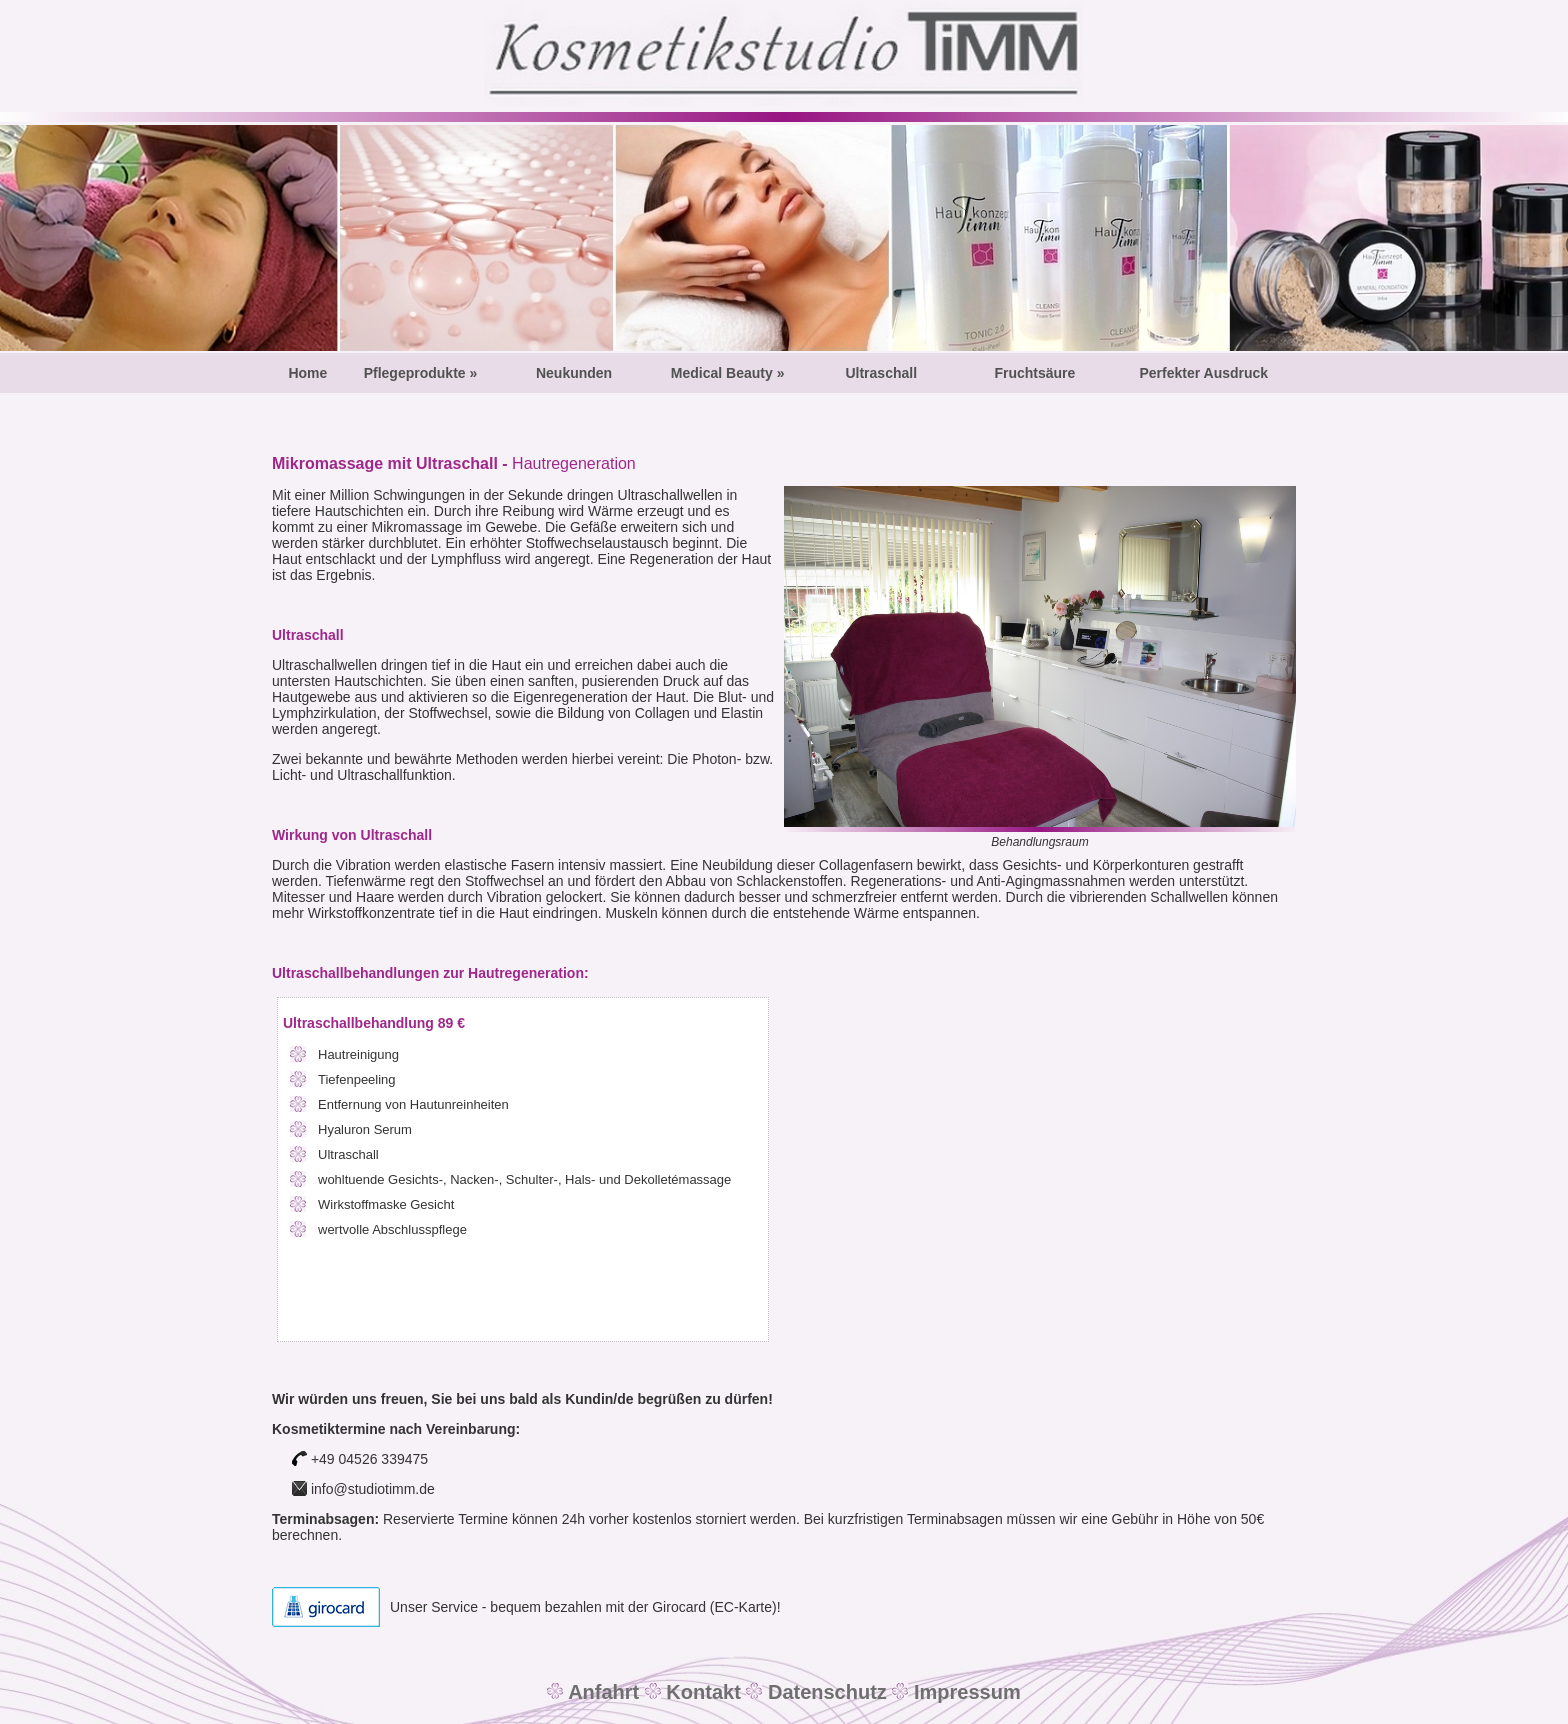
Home (307, 373)
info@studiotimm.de (371, 1489)
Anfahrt (603, 1692)
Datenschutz (824, 1692)
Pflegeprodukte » (421, 373)
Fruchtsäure (1034, 373)
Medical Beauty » (728, 373)
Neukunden (574, 373)
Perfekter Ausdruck (1203, 373)
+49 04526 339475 (360, 1459)
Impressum (964, 1692)
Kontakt (701, 1692)
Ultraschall (881, 373)
